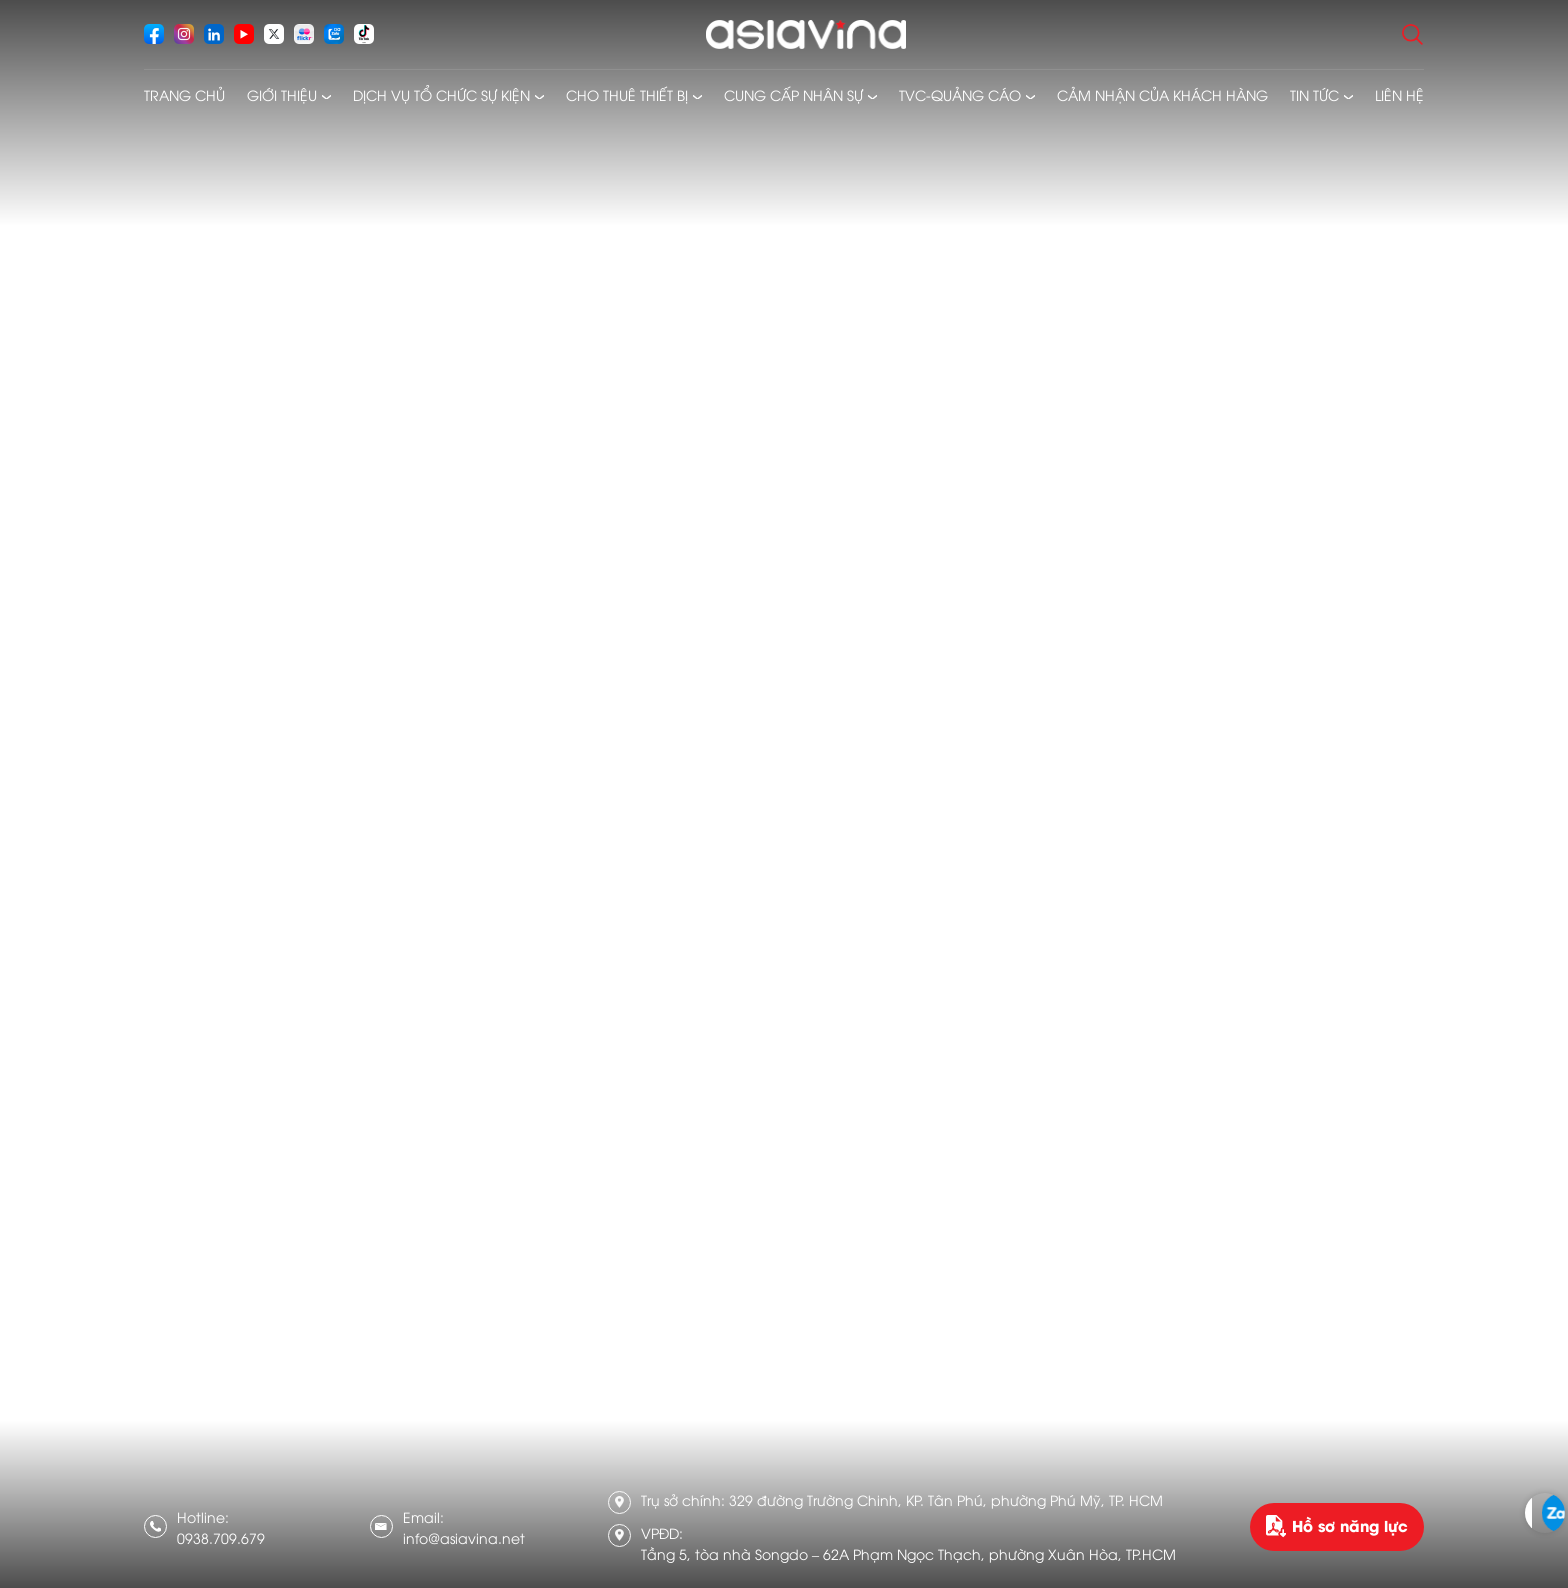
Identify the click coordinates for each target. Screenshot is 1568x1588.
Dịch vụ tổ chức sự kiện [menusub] (441, 94)
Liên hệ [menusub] (1399, 94)
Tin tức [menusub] (1314, 94)
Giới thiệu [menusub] (282, 94)
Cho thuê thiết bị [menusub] (627, 94)
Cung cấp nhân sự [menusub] (793, 94)
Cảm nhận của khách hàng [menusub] (1162, 94)
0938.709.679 (221, 1537)
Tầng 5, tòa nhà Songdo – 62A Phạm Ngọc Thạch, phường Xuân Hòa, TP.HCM (908, 1553)
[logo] (805, 34)
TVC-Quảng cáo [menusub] (960, 94)
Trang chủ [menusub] (184, 94)
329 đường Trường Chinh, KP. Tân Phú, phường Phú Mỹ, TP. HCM (946, 1499)
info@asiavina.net (464, 1537)
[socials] (154, 34)
